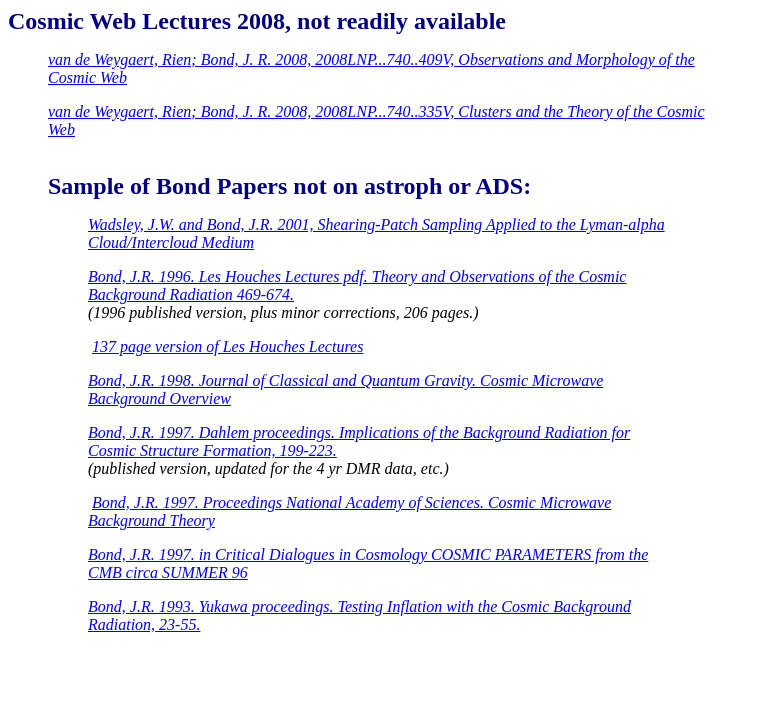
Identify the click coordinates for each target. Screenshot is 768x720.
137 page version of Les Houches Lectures (227, 346)
